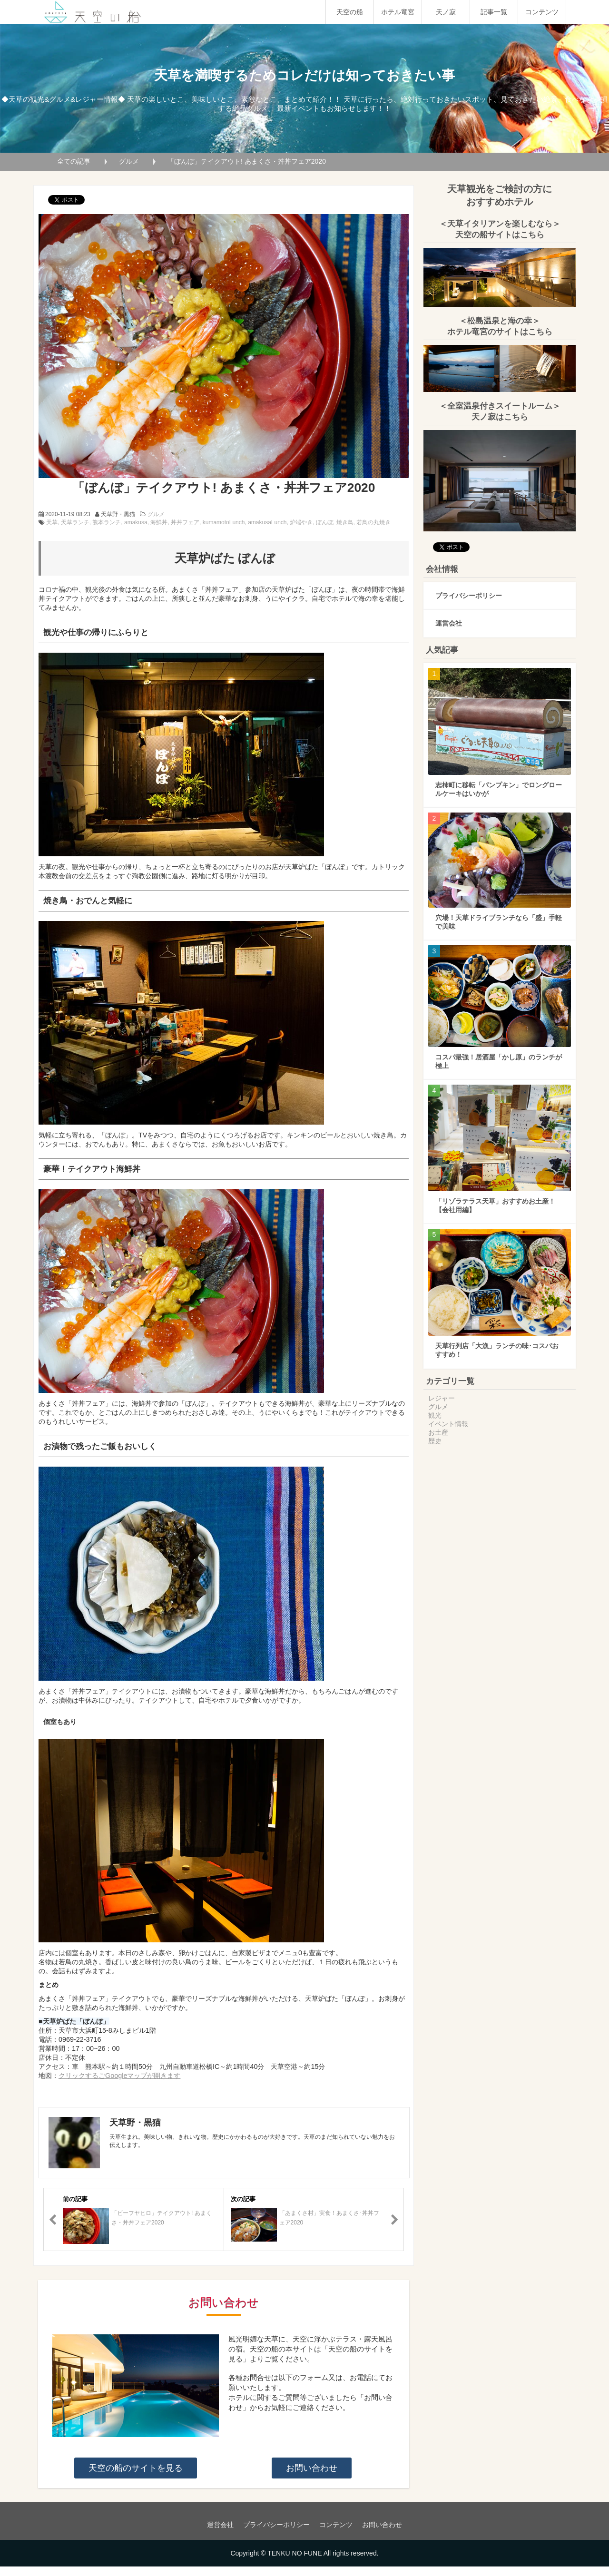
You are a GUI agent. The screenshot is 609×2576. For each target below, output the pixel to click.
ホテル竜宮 (397, 12)
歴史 (435, 1431)
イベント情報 (448, 1414)
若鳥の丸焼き (373, 522)
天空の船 (349, 12)
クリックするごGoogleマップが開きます (119, 2075)
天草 (52, 522)
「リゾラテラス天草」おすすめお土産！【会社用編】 (495, 1196)
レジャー (441, 1388)
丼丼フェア (185, 522)
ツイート (61, 195)
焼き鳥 (345, 522)
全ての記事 (73, 161)
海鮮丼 (158, 522)
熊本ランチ (106, 522)
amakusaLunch (267, 522)
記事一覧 (494, 12)
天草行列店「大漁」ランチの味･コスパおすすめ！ (497, 1340)
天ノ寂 (446, 12)
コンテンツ (542, 12)
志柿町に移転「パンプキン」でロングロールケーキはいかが (498, 780)
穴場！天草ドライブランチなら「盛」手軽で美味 (498, 912)
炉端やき (301, 522)
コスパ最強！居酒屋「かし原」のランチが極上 (498, 1052)
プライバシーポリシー (468, 586)
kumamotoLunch (224, 522)
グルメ (129, 161)
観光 (435, 1406)
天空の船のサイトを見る (135, 2468)
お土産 (438, 1423)
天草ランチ (75, 522)
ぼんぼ (324, 522)
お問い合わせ (311, 2468)
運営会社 (448, 613)
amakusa (135, 522)
